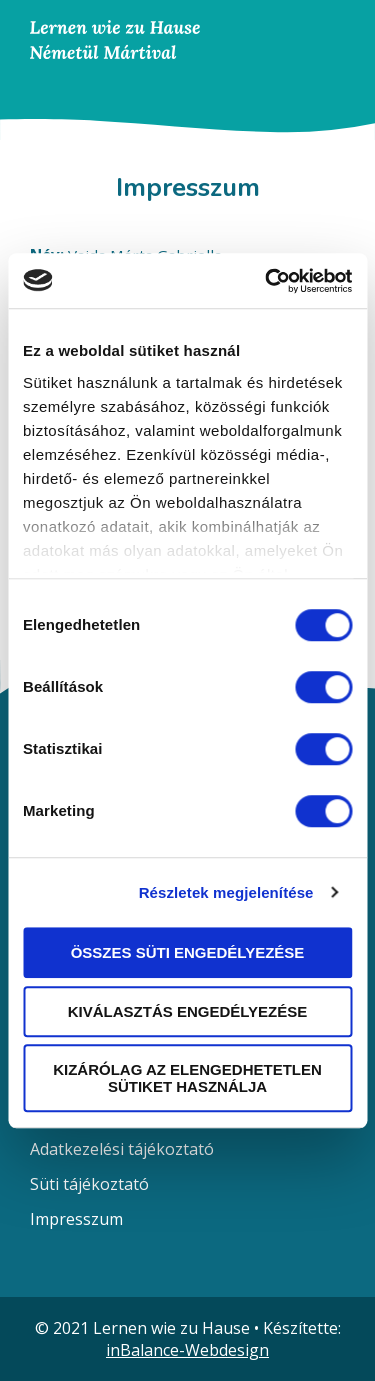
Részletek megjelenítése (226, 892)
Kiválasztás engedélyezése (188, 1011)
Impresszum (76, 1219)
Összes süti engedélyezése (188, 952)
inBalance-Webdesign (187, 1350)
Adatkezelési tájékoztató (122, 1149)
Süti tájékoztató (89, 1184)
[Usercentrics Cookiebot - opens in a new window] (267, 281)
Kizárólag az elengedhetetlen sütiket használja (187, 1078)
